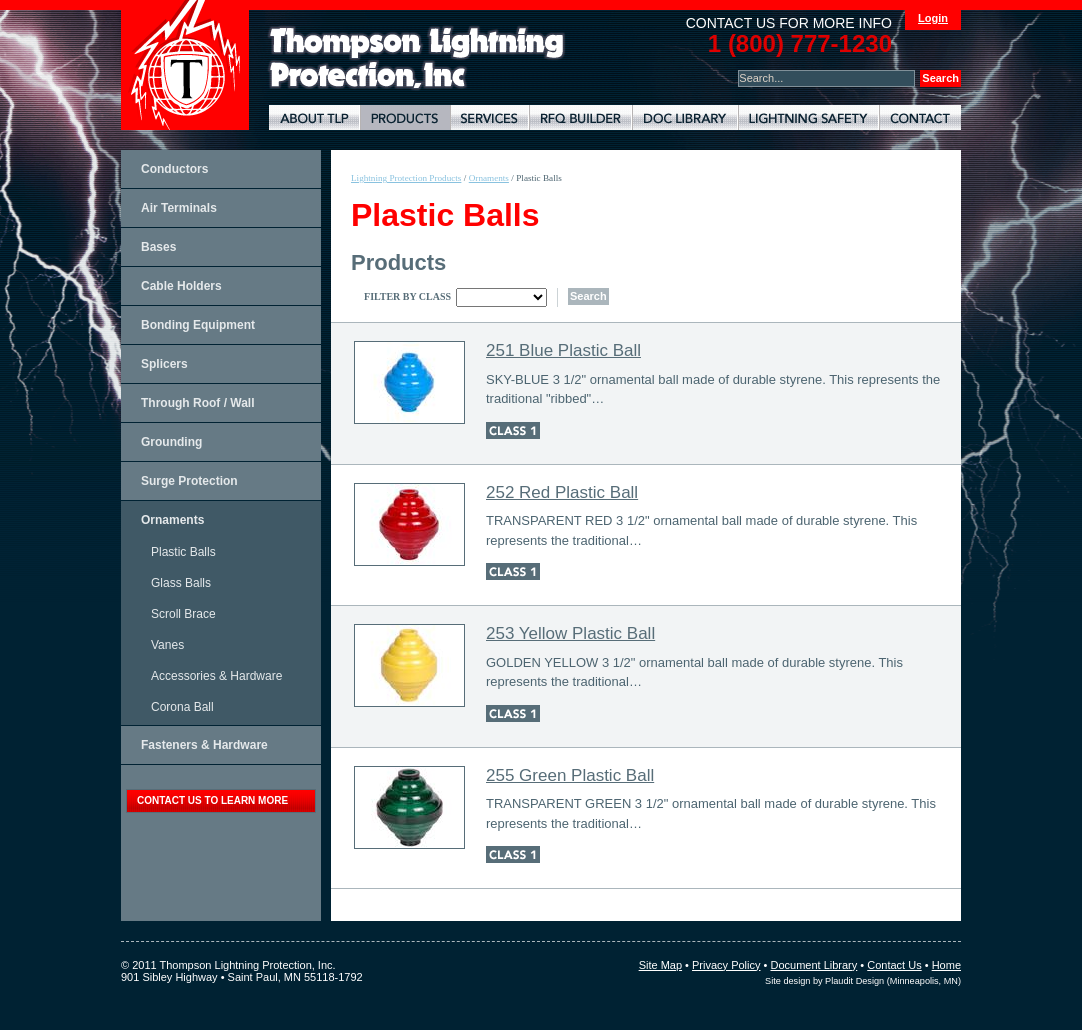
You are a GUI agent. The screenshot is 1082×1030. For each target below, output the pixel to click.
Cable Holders (181, 286)
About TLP (314, 117)
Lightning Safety (808, 117)
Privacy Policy (726, 965)
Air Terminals (179, 208)
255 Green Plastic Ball (570, 775)
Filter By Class (407, 296)
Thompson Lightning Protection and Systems (185, 65)
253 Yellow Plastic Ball (570, 633)
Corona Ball (182, 707)
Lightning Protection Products (405, 117)
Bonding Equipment (198, 325)
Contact (920, 117)
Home (946, 965)
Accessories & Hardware (216, 676)
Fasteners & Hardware (204, 745)
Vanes (167, 645)
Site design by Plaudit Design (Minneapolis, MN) (863, 981)
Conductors (174, 169)
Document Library (685, 117)
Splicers (164, 364)
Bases (158, 247)
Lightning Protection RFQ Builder (580, 117)
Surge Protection (189, 481)
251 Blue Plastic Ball (563, 350)
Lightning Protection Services (489, 117)
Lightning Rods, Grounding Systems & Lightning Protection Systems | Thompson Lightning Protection (417, 58)
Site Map (660, 965)
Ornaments (172, 520)
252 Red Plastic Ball (562, 492)
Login (933, 18)
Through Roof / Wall (198, 403)
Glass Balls (181, 583)
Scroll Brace (183, 614)
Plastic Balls (183, 552)
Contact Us (894, 965)
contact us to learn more (212, 800)
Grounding (171, 442)
